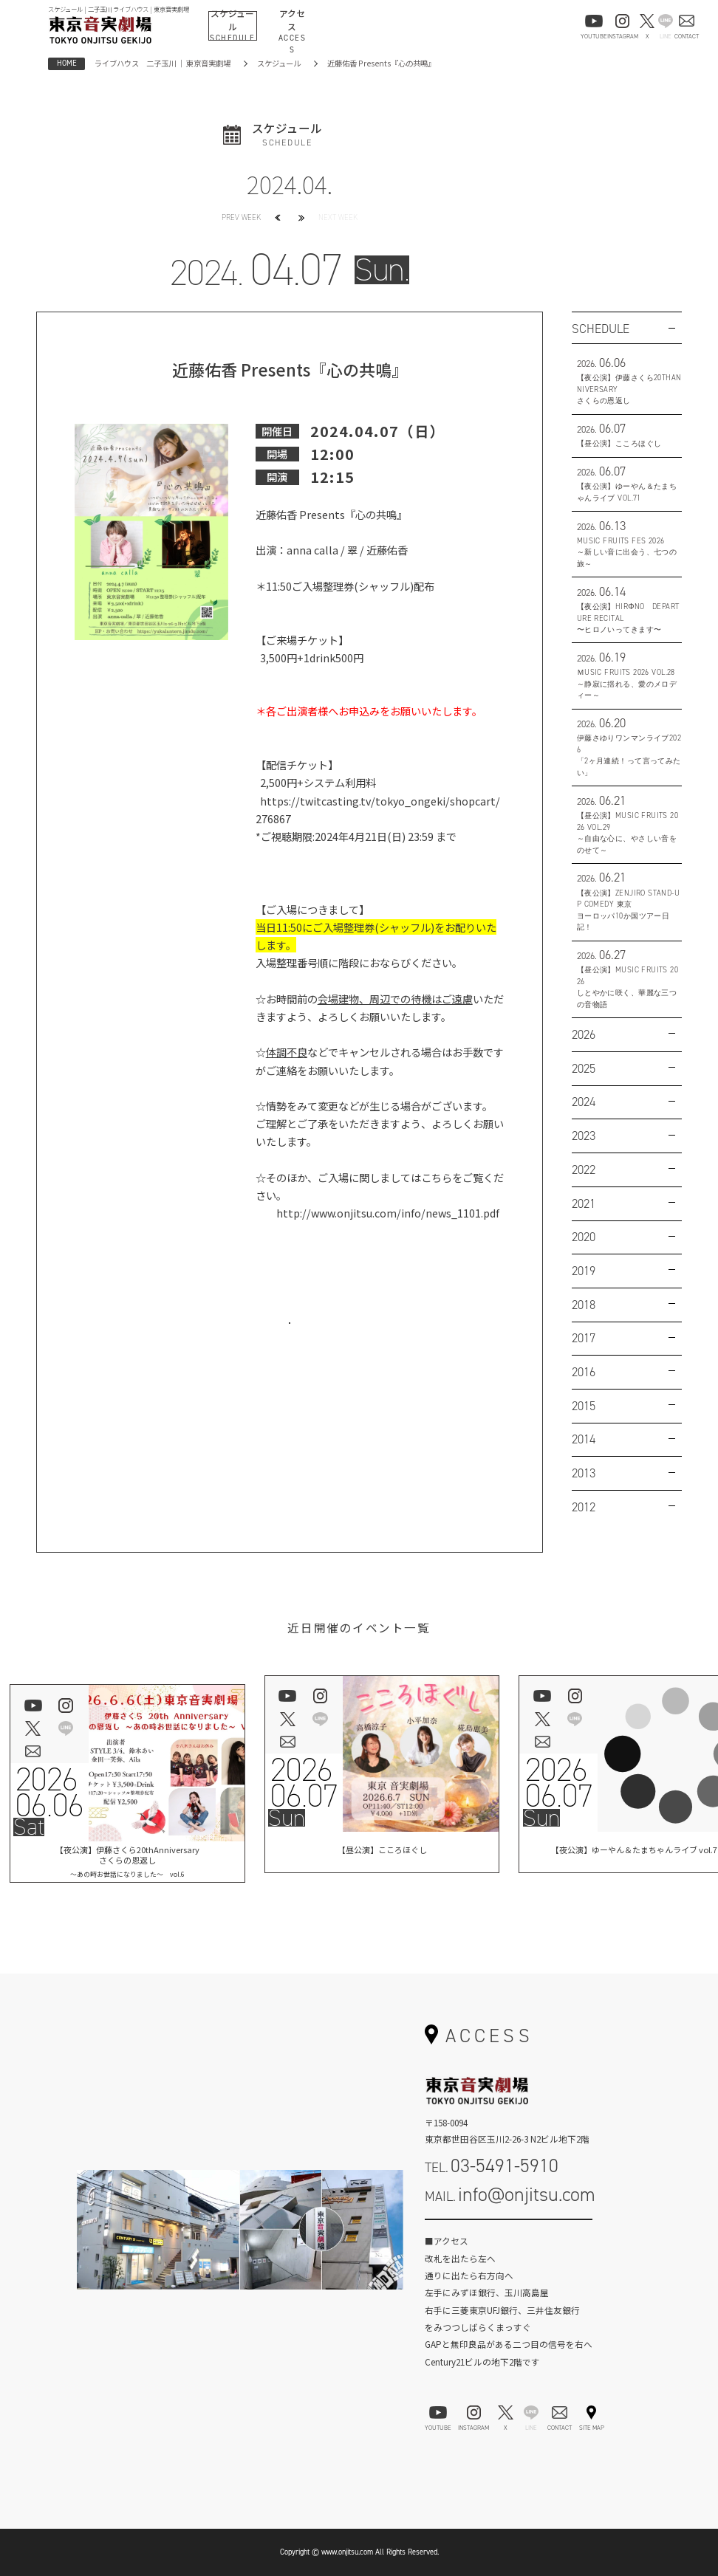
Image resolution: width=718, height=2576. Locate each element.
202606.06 (48, 1792)
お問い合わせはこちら (289, 1337)
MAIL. (510, 2194)
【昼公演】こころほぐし (382, 1852)
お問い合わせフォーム (508, 2233)
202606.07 (303, 1783)
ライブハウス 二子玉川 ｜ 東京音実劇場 (162, 63)
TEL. (491, 2165)
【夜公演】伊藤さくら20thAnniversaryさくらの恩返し (128, 1861)
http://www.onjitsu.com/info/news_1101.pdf (387, 1212)
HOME (67, 63)
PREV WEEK (241, 217)
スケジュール (279, 63)
